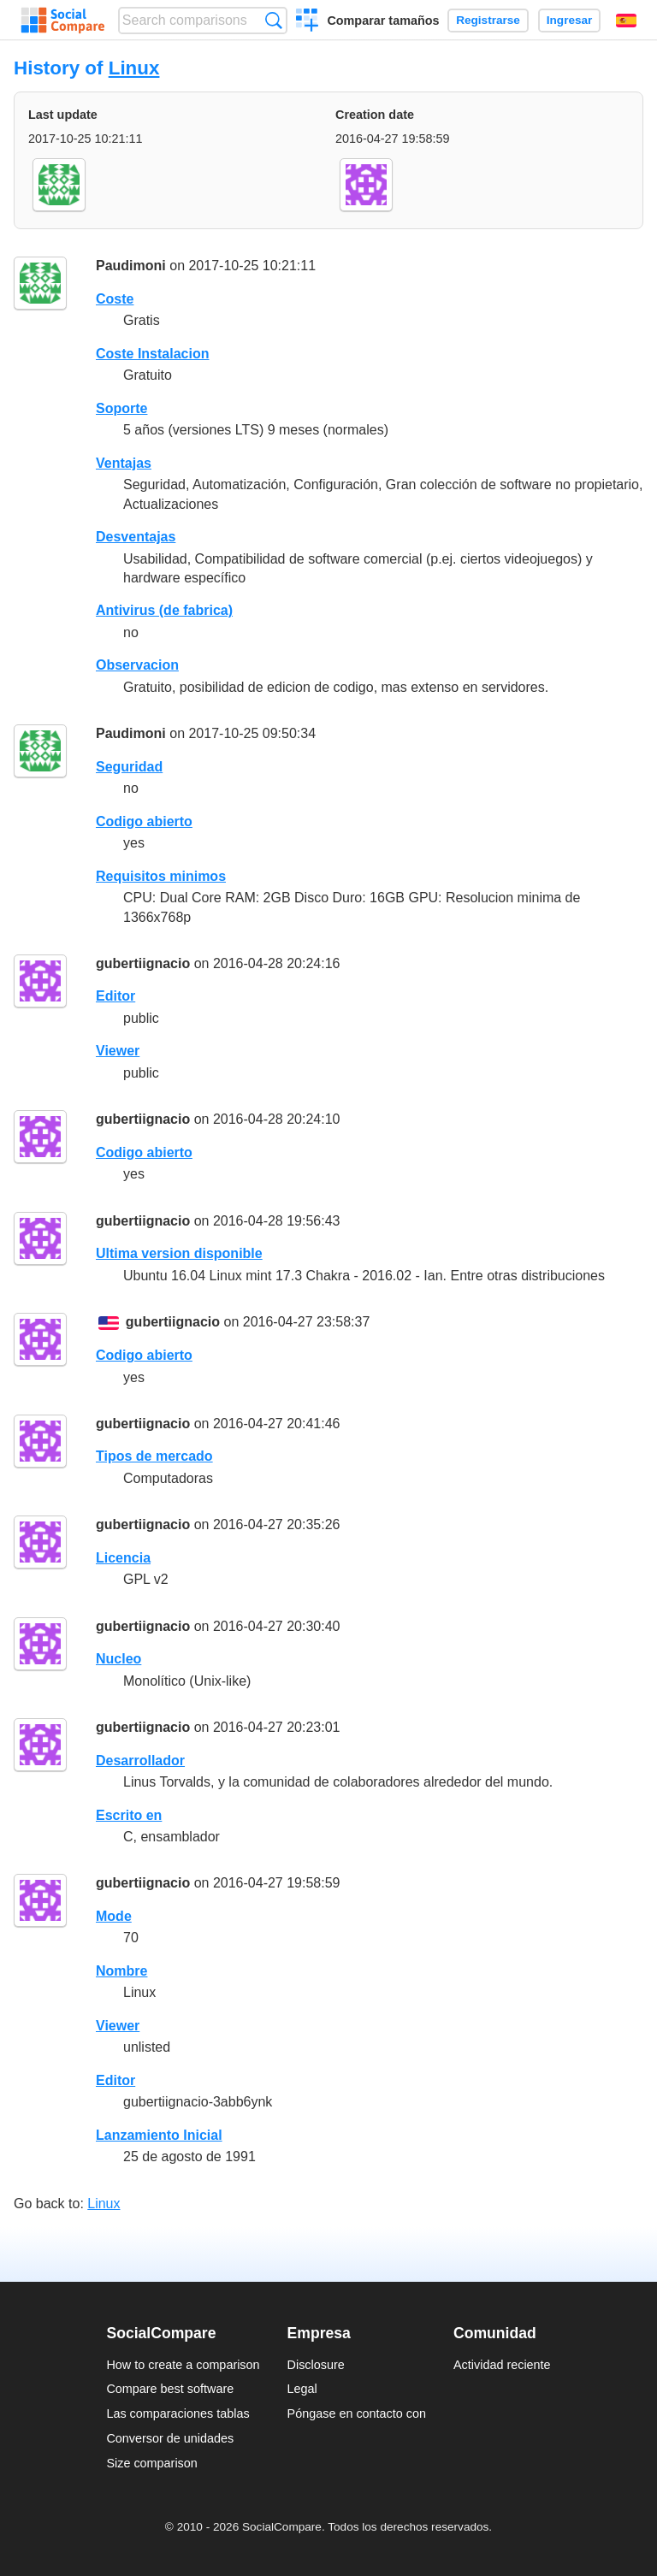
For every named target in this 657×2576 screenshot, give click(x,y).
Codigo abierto (144, 821)
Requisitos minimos (161, 876)
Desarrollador (140, 1760)
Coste (114, 299)
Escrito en (129, 1815)
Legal (302, 2389)
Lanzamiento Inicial (159, 2135)
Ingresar (570, 20)
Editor (115, 996)
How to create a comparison (182, 2365)
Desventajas (135, 536)
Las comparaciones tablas (177, 2413)
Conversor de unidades (170, 2438)
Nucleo (118, 1658)
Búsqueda (273, 20)
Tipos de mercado (154, 1456)
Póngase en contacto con (356, 2413)
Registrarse (488, 20)
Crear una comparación (307, 22)
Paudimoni (131, 265)
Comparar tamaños (383, 20)
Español (626, 20)
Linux (134, 68)
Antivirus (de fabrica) (164, 610)
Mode (114, 1916)
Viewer (117, 1050)
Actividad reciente (502, 2365)
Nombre (121, 1971)
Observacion (137, 665)
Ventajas (123, 463)
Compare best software (170, 2389)
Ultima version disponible (179, 1253)
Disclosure (316, 2365)
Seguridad (129, 766)
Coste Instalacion (152, 353)
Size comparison (151, 2463)
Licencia (123, 1558)
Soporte (121, 408)
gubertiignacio (143, 963)
